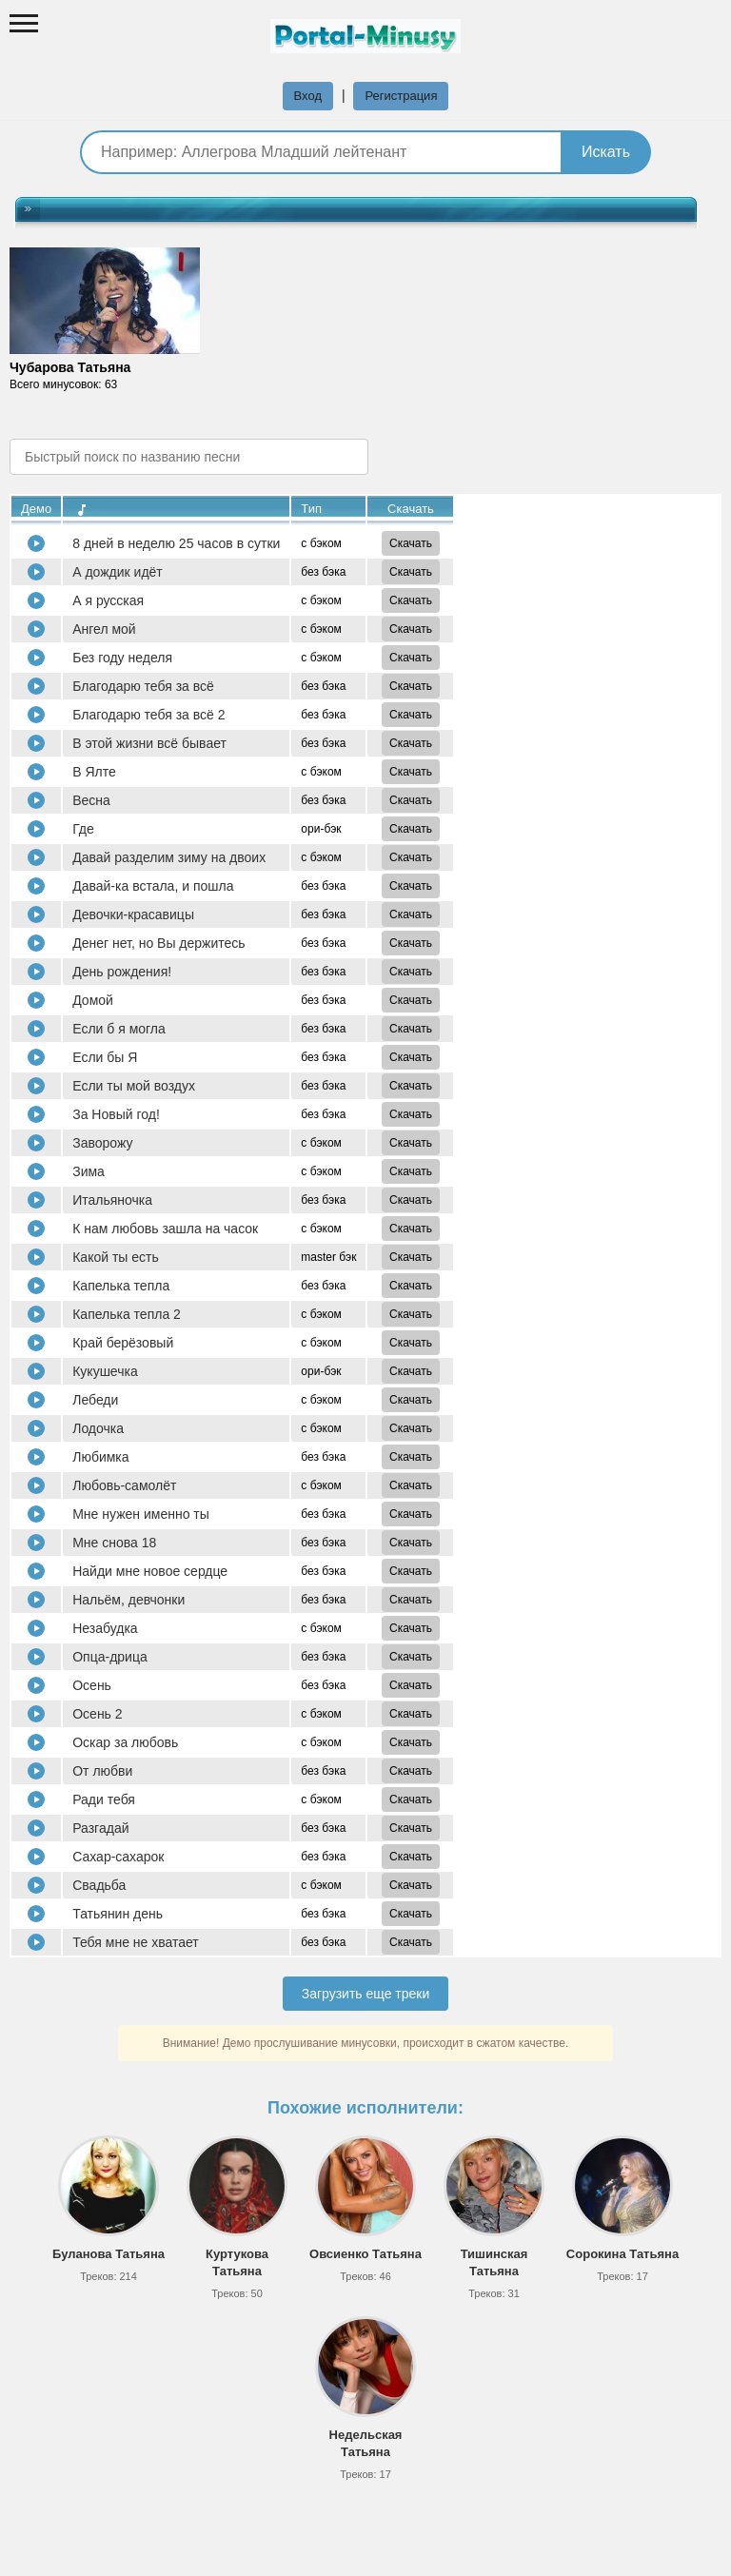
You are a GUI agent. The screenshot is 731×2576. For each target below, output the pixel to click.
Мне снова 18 (114, 1542)
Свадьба (99, 1885)
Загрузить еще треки (366, 1993)
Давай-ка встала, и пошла (152, 886)
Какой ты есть (115, 1257)
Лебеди (95, 1399)
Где (83, 828)
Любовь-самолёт (124, 1485)
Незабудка (104, 1628)
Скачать (410, 543)
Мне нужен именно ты (140, 1514)
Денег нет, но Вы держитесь (158, 943)
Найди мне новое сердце (149, 1571)
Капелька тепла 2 (126, 1314)
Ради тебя (103, 1799)
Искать (606, 152)
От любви (102, 1771)
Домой (92, 1000)
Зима (88, 1171)
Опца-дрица (110, 1656)
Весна (91, 800)
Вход (308, 95)
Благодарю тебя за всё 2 (148, 714)
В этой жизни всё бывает (149, 743)
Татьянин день (117, 1913)
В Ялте (94, 771)
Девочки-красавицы (133, 914)
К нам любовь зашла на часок (165, 1228)
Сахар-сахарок (118, 1856)
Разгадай (100, 1828)
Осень (91, 1685)
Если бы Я (104, 1057)
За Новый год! (116, 1114)
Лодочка (98, 1428)
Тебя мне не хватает (135, 1942)
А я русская (108, 600)
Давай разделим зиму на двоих (169, 857)
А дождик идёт (117, 572)
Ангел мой (103, 629)
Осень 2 (97, 1713)
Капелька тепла (120, 1285)
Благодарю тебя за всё (143, 686)
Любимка (100, 1457)
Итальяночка (112, 1200)
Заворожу (102, 1142)
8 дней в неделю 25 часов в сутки (176, 543)
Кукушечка (105, 1371)
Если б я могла (119, 1028)
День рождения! (121, 971)
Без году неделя (122, 657)
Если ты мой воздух (133, 1085)
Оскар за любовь (125, 1742)
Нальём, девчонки (128, 1599)
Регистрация (401, 95)
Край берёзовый (122, 1342)
